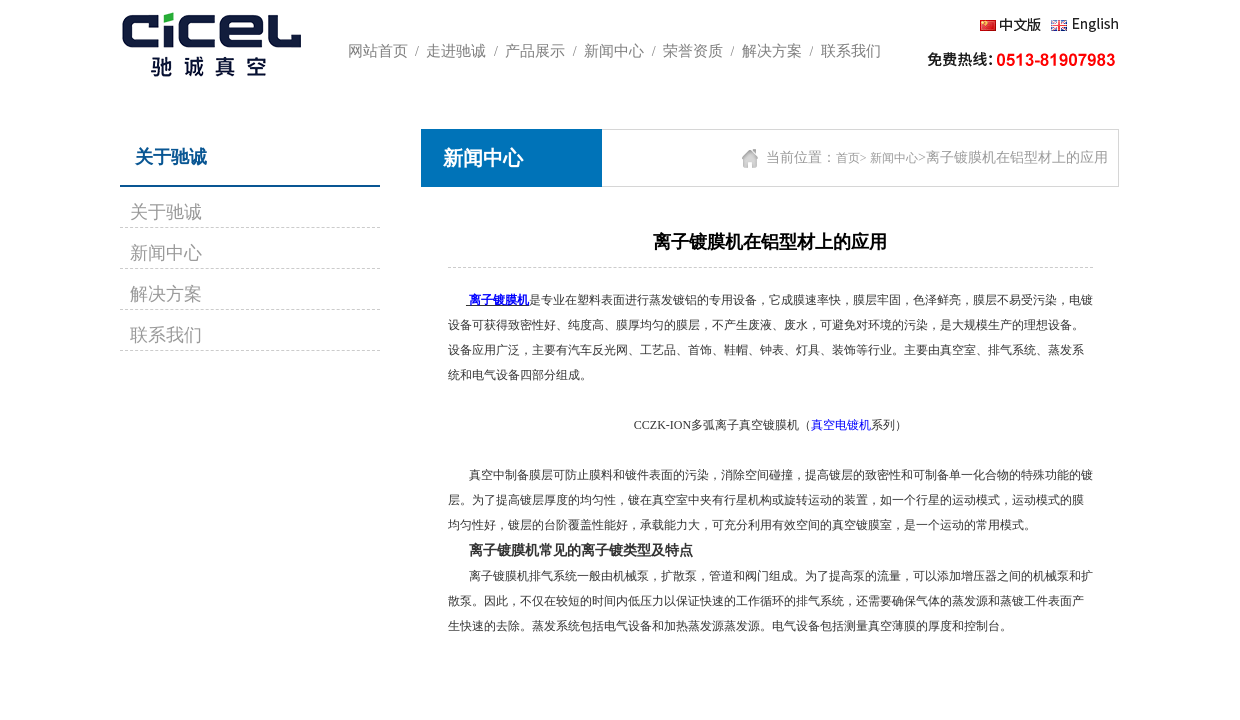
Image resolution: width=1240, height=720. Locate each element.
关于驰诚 (166, 212)
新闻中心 (166, 253)
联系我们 (166, 335)
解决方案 (166, 294)
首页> (851, 158)
